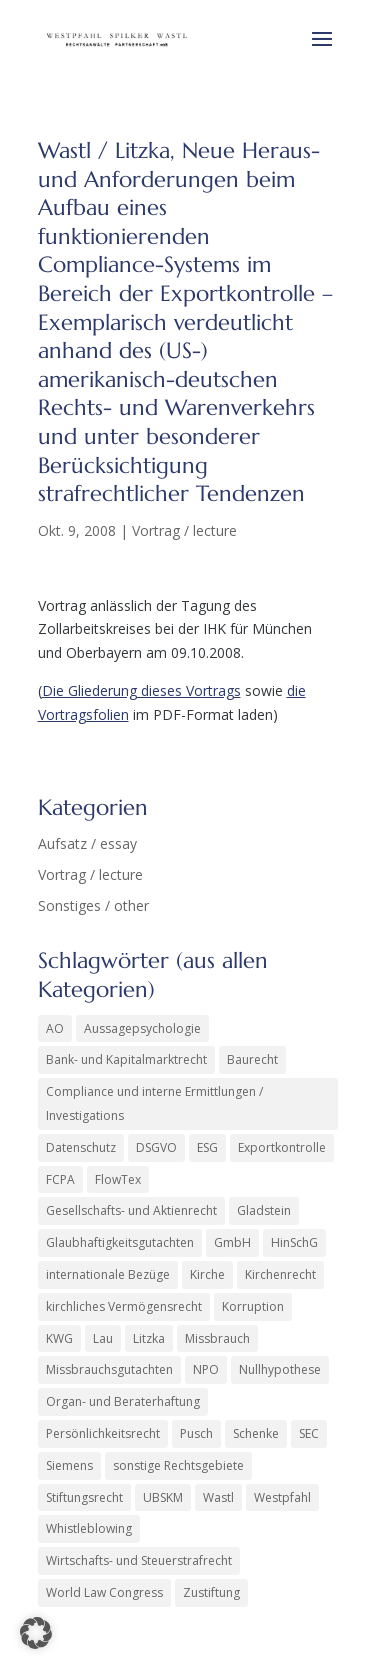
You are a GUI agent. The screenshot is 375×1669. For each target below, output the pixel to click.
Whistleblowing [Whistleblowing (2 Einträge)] (89, 1528)
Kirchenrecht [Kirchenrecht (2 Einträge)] (280, 1274)
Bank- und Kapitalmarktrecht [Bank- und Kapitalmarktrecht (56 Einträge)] (126, 1059)
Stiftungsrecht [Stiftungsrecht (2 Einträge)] (84, 1497)
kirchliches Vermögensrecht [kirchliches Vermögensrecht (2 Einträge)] (124, 1306)
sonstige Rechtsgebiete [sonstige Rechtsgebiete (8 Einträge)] (178, 1465)
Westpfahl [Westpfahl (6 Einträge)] (282, 1497)
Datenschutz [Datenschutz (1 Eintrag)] (81, 1147)
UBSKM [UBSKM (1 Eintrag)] (163, 1497)
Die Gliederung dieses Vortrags (141, 690)
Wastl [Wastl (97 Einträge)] (218, 1497)
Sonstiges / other (93, 905)
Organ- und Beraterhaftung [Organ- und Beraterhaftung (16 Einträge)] (123, 1401)
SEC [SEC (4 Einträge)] (309, 1433)
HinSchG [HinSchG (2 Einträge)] (294, 1242)
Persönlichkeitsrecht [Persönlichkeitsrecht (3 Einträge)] (103, 1433)
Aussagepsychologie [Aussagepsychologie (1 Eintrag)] (142, 1028)
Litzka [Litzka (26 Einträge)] (149, 1338)
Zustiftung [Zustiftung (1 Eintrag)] (211, 1592)
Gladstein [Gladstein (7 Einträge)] (264, 1210)
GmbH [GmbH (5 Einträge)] (232, 1242)
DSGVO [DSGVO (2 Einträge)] (156, 1147)
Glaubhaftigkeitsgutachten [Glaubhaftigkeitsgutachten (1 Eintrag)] (120, 1242)
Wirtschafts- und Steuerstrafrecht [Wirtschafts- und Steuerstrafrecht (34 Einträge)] (139, 1560)
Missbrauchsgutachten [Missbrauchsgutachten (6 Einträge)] (109, 1369)
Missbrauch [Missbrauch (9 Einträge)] (217, 1338)
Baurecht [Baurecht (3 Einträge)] (252, 1059)
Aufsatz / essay (87, 843)
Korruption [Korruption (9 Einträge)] (253, 1306)
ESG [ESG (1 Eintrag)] (207, 1147)
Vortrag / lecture (184, 530)
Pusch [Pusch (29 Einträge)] (196, 1433)
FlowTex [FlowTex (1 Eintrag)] (118, 1179)
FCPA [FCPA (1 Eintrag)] (60, 1179)
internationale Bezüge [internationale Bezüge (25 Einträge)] (108, 1274)
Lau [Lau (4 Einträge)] (103, 1338)
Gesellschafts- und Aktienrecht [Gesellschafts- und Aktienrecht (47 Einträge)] (131, 1210)
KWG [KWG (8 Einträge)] (59, 1338)
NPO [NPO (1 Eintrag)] (206, 1369)
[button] (36, 1633)
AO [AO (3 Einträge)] (55, 1028)
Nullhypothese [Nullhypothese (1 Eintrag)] (280, 1369)
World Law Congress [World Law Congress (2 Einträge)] (104, 1592)
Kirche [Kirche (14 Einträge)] (207, 1274)
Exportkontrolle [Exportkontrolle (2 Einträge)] (282, 1147)
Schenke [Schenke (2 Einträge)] (256, 1433)
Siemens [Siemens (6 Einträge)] (69, 1465)
